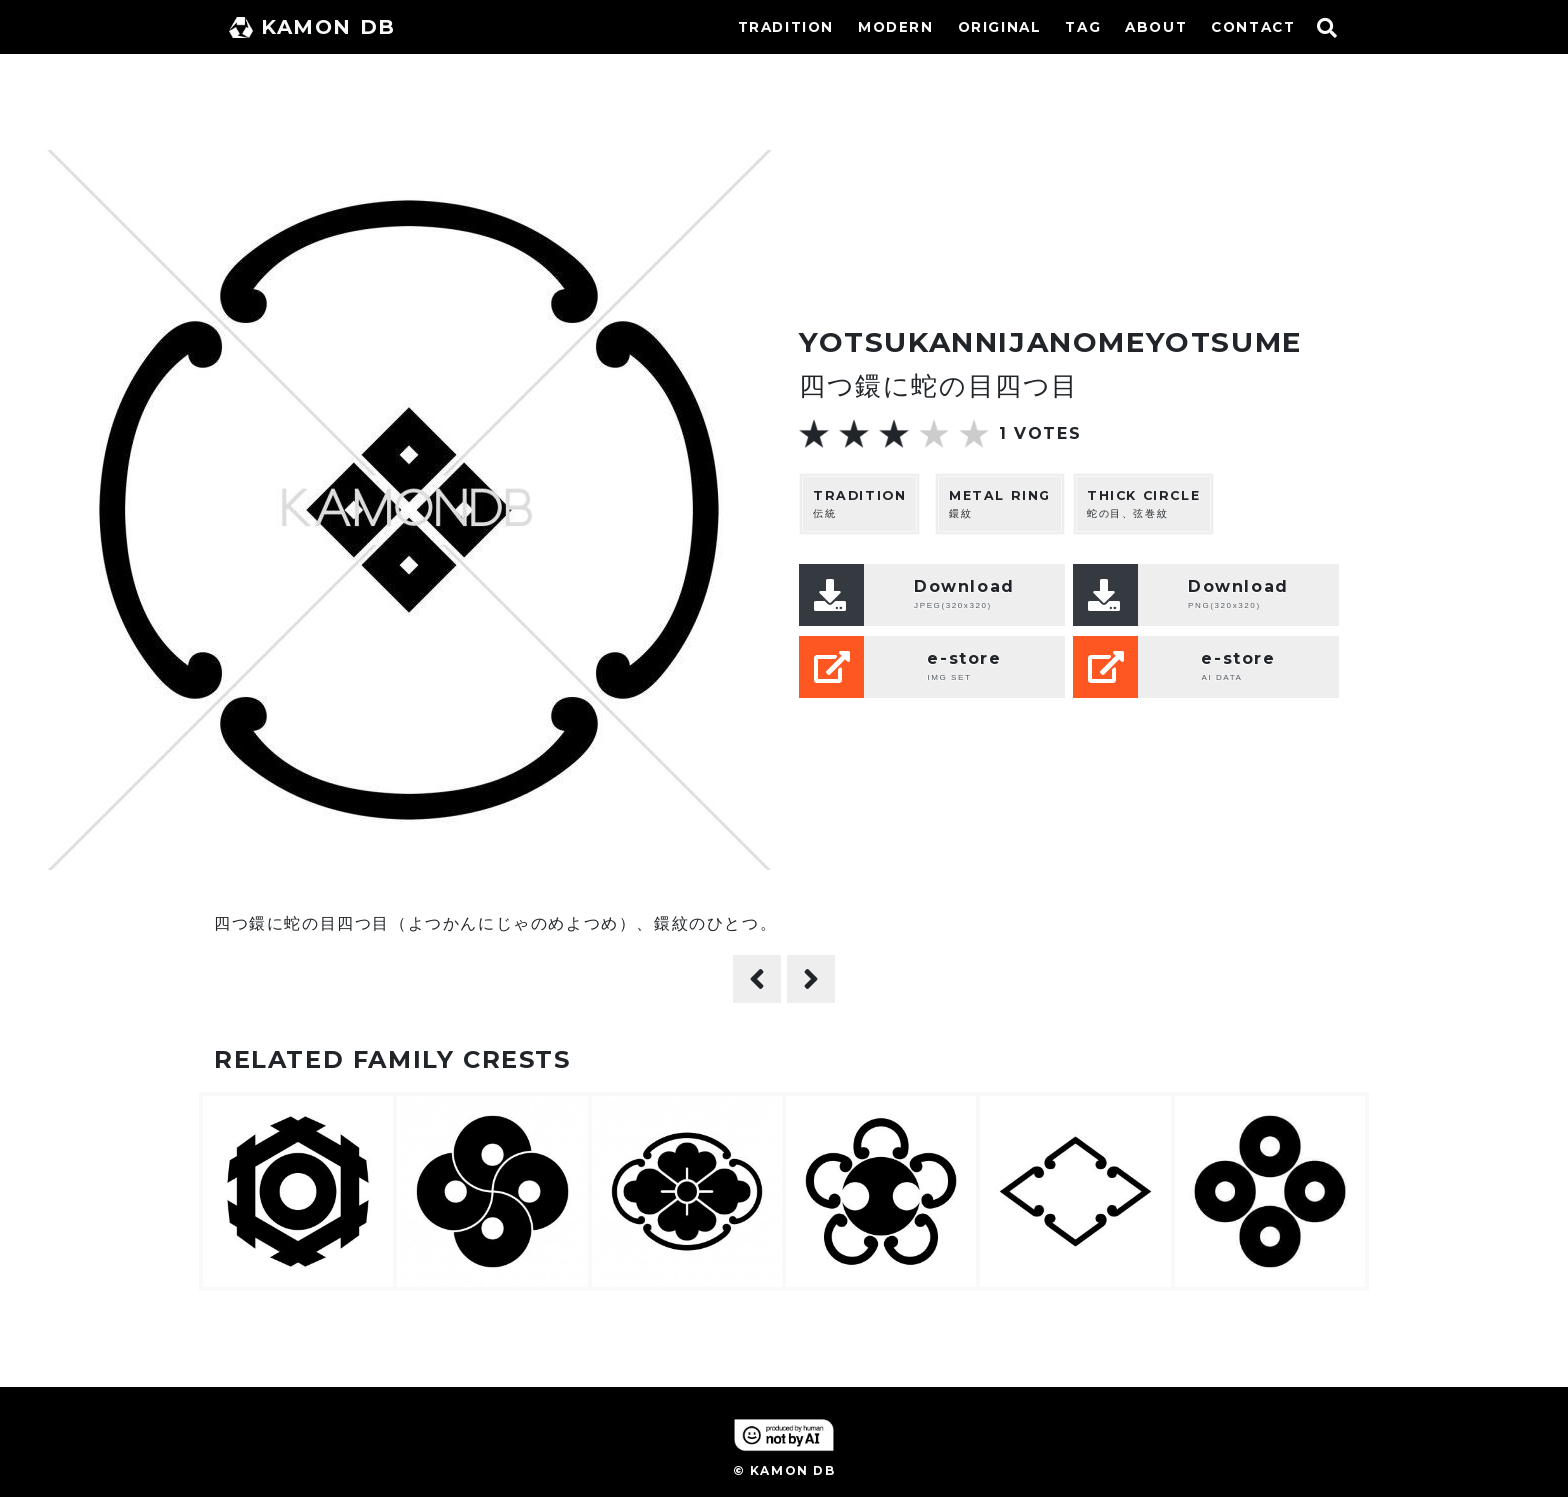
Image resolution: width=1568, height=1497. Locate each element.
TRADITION (786, 27)
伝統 (859, 503)
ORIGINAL (1000, 27)
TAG (1083, 27)
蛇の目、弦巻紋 (1143, 503)
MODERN (896, 27)
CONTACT (1253, 27)
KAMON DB (312, 27)
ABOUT (1156, 27)
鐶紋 (1000, 503)
